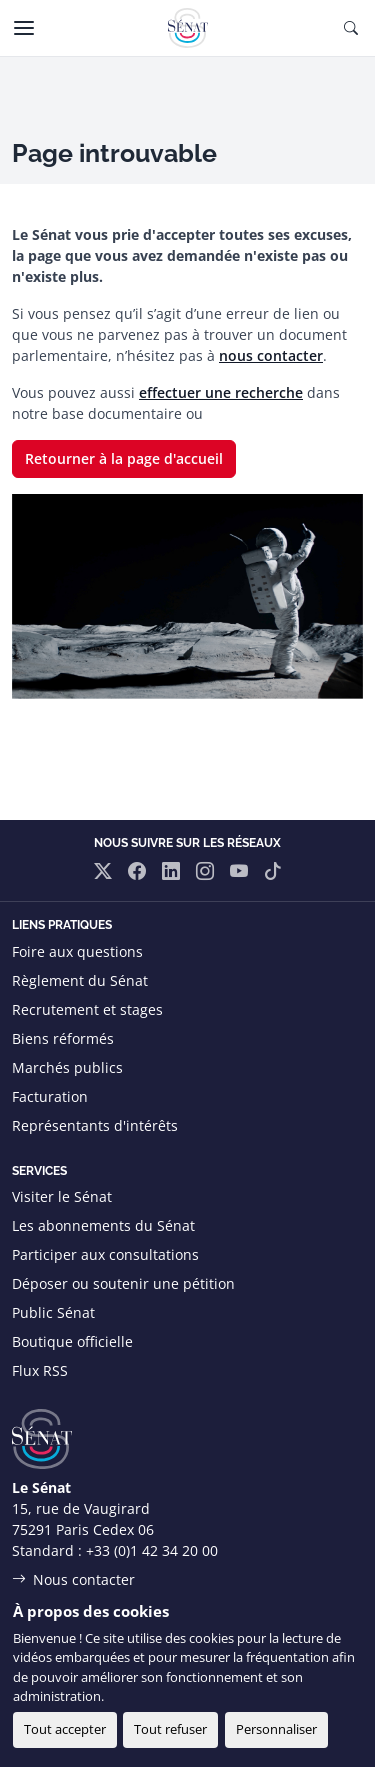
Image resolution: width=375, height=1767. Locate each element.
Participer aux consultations (105, 1254)
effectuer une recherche (221, 392)
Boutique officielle (72, 1341)
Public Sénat (53, 1312)
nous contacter (271, 355)
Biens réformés (63, 1038)
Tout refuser (170, 1729)
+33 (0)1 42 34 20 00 (152, 1550)
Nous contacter (84, 1579)
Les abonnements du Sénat (103, 1225)
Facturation (50, 1096)
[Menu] (24, 28)
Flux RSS (40, 1370)
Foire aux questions (77, 951)
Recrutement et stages (87, 1009)
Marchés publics (67, 1067)
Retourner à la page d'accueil (124, 458)
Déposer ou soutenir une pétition (123, 1283)
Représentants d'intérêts (95, 1125)
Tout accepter (65, 1729)
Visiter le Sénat (62, 1196)
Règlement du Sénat (80, 980)
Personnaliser (276, 1729)
